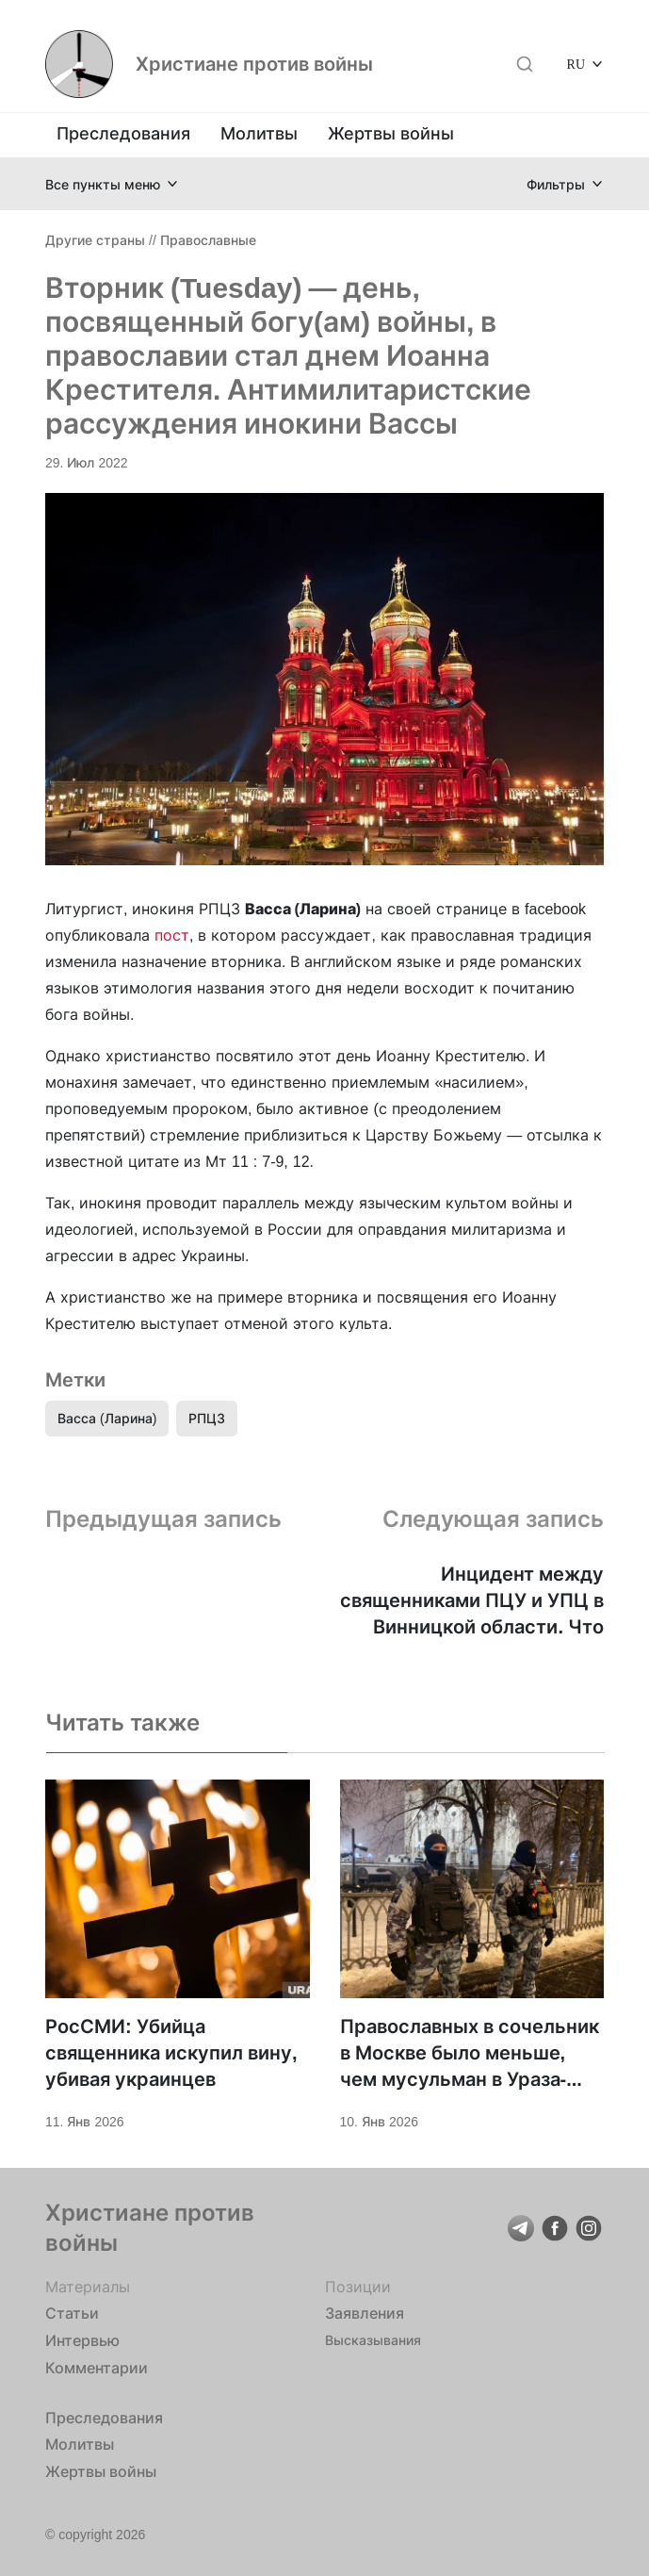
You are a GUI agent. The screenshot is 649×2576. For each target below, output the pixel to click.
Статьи (72, 2313)
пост (171, 935)
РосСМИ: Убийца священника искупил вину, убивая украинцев (171, 2053)
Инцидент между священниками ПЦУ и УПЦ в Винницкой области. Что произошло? (472, 1601)
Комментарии (96, 2367)
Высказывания (373, 2340)
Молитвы (259, 133)
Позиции (358, 2286)
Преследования (123, 133)
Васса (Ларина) (106, 1418)
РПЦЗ (206, 1418)
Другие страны (95, 240)
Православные (208, 240)
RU (576, 64)
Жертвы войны (391, 133)
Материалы (87, 2286)
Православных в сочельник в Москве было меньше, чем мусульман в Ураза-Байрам (469, 2053)
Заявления (364, 2313)
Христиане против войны (254, 64)
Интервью (82, 2340)
